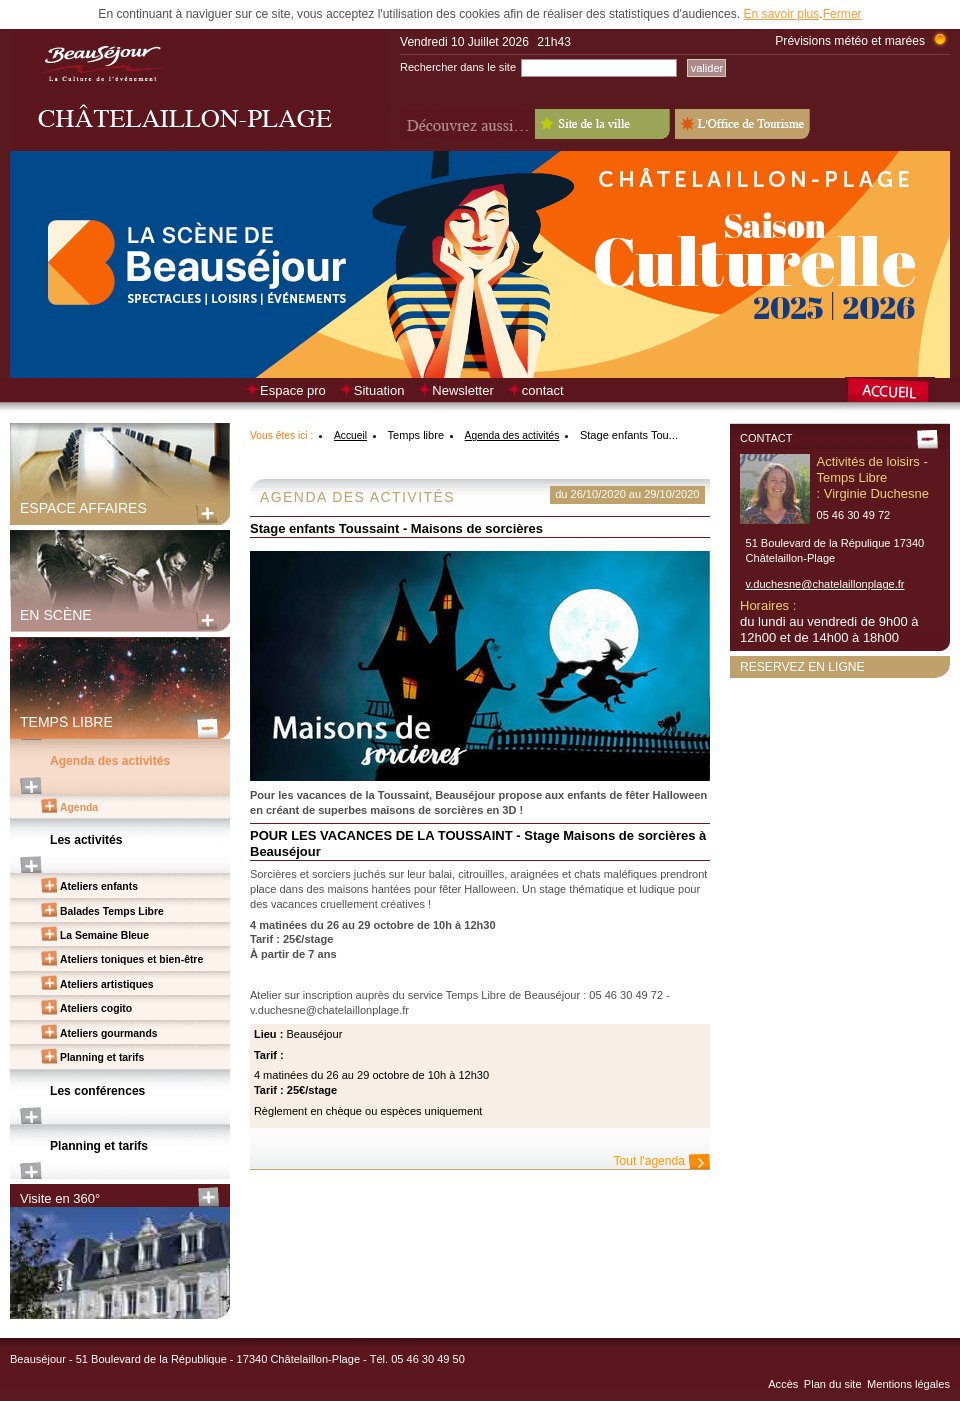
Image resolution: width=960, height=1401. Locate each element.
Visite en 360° (60, 1198)
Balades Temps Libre (112, 911)
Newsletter (462, 390)
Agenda (79, 807)
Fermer (842, 14)
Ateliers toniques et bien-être (131, 959)
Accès (783, 1384)
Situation (379, 390)
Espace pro (293, 390)
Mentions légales (908, 1384)
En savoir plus (781, 14)
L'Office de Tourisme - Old (742, 124)
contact (543, 390)
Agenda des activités (110, 761)
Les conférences (97, 1091)
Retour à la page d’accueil (897, 392)
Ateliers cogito (96, 1008)
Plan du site (833, 1384)
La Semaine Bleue (104, 935)
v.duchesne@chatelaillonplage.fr (825, 584)
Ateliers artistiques (107, 984)
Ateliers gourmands (109, 1033)
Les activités (86, 840)
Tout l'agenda (649, 1161)
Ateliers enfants (99, 886)
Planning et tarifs (102, 1057)
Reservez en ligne (802, 667)
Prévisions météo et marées (850, 41)
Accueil (350, 435)
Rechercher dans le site (458, 67)
